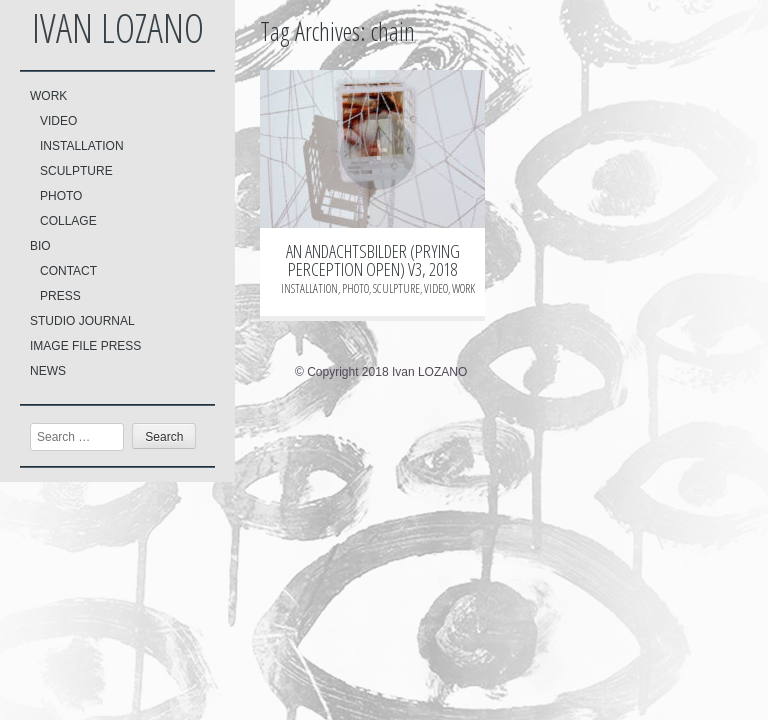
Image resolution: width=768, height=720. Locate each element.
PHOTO (61, 196)
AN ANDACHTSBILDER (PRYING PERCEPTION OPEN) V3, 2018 (373, 260)
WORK (48, 96)
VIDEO (58, 121)
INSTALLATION (82, 146)
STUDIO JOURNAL (82, 321)
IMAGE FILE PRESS (85, 346)
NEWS (48, 371)
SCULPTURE (76, 171)
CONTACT (68, 271)
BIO (40, 246)
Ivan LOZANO (118, 27)
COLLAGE (68, 221)
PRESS (60, 296)
